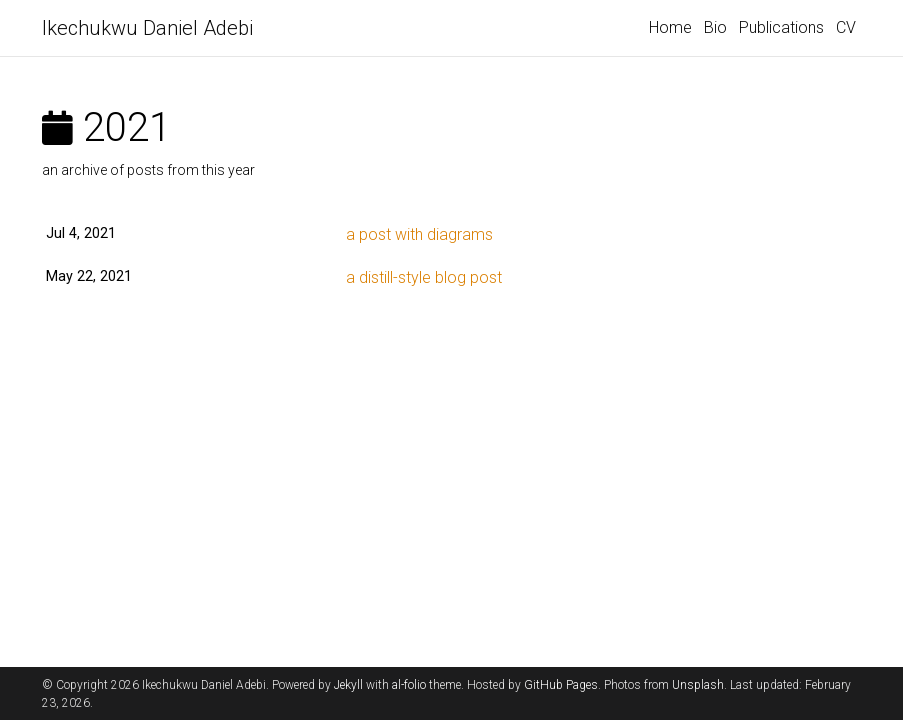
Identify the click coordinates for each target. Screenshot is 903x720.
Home (670, 27)
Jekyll (348, 685)
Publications (781, 27)
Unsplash (698, 685)
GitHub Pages (561, 685)
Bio (715, 27)
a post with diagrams (419, 234)
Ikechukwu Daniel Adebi (147, 28)
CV (846, 27)
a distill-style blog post (424, 277)
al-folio (409, 685)
